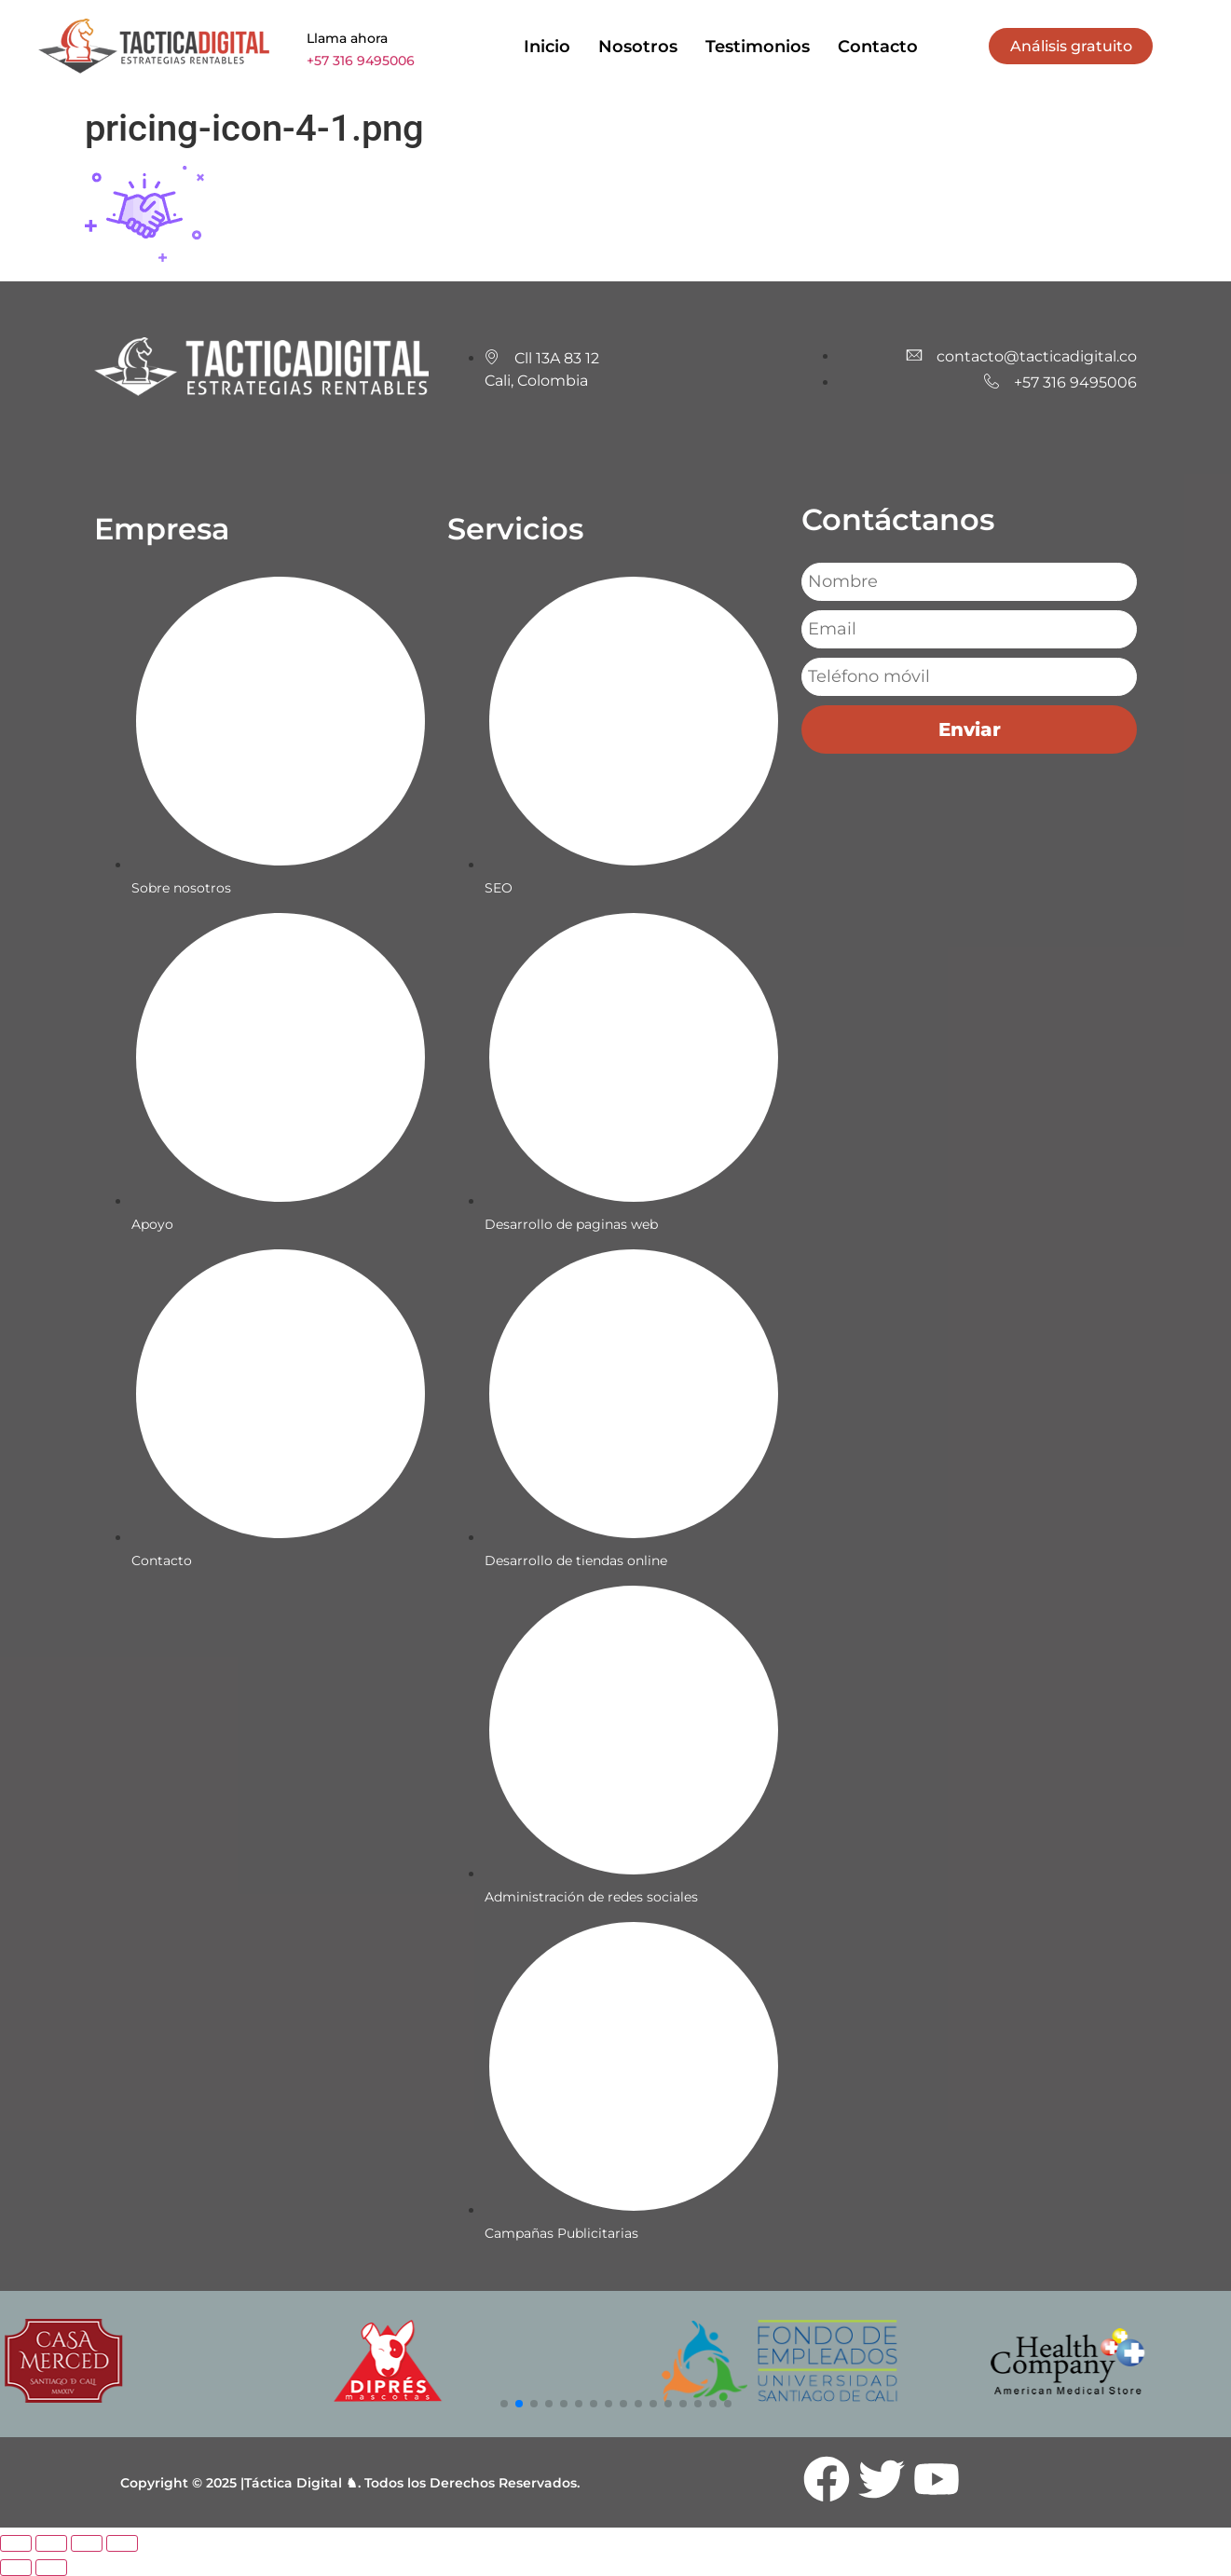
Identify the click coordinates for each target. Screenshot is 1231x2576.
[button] (504, 2403)
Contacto (878, 46)
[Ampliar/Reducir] (16, 2543)
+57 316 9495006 (361, 60)
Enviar (969, 729)
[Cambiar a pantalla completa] (51, 2543)
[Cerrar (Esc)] (122, 2543)
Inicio (547, 46)
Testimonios (757, 46)
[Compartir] (87, 2543)
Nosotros (637, 46)
